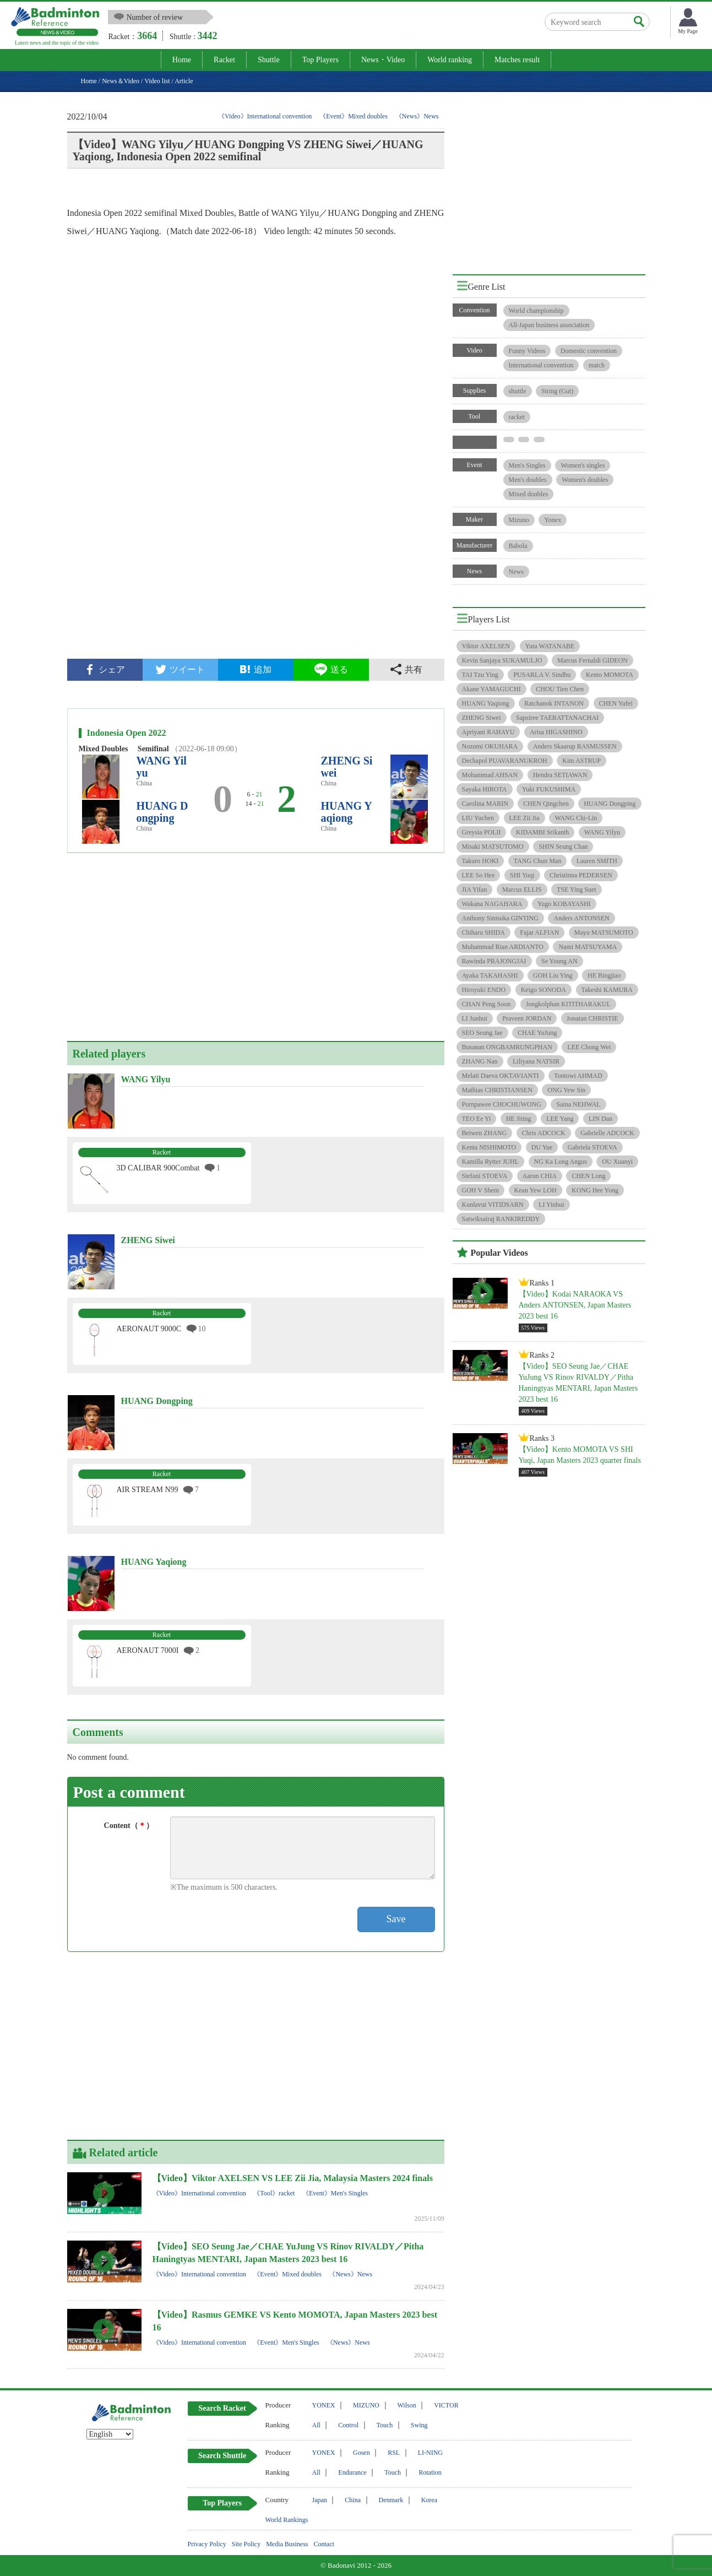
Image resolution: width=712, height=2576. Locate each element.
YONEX (323, 2405)
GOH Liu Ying (553, 975)
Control (348, 2425)
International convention (541, 365)
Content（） (129, 1825)
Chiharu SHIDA (483, 932)
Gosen (361, 2452)
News (516, 572)
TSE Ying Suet (576, 889)
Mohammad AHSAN (490, 775)
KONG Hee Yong (595, 1190)
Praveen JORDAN (526, 1018)
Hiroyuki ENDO (484, 990)
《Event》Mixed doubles (353, 116)
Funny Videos (527, 351)
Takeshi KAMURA (607, 990)
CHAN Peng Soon (486, 1004)
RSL (394, 2452)
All (316, 2425)
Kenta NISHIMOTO (489, 1147)
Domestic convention (589, 351)
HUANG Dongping (162, 812)
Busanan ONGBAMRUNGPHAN (507, 1047)
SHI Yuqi (522, 875)
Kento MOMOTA (609, 675)
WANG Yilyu (602, 832)
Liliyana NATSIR (536, 1061)
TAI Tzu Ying (480, 675)
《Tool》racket (274, 2193)
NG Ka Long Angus (560, 1161)
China (353, 2500)
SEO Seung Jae (482, 1033)
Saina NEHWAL (578, 1104)
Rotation (429, 2472)
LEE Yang (559, 1118)
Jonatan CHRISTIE (592, 1018)
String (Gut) (557, 391)
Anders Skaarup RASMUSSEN (575, 746)
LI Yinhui (551, 1204)
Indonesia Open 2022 (126, 732)
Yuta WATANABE (550, 646)
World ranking (449, 60)
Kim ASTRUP (581, 760)
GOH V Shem (480, 1190)
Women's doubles (585, 480)
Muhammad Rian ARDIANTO (502, 947)
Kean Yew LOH (535, 1190)
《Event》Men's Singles (335, 2193)
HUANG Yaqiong (346, 812)
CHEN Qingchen (545, 803)
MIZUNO (366, 2405)
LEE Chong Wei (589, 1047)
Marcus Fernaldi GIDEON (592, 660)
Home (181, 60)
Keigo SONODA (543, 990)
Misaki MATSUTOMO (493, 846)
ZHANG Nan (480, 1061)
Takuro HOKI (480, 861)
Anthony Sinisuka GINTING (500, 918)
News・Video (383, 60)
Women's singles (583, 465)
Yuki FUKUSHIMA (548, 789)
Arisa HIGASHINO (556, 732)
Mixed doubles (528, 494)
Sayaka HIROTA (484, 789)
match (597, 365)
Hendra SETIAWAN (560, 775)
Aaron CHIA (540, 1176)
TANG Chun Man (537, 861)
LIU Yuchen (478, 818)
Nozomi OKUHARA (490, 746)
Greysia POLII (481, 832)
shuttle (517, 391)
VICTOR (446, 2405)
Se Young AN (559, 961)
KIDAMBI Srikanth (542, 832)
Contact (324, 2544)
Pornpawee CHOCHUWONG (501, 1104)
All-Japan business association (549, 325)
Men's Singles (527, 465)
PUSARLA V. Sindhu (541, 675)
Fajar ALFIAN (539, 932)
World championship (536, 310)
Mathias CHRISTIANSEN (497, 1090)
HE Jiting (518, 1118)
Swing (419, 2425)
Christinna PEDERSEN (581, 875)
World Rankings (286, 2520)
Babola (518, 546)
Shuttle (269, 60)
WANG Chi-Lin (576, 818)
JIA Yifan (474, 889)
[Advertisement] (255, 565)
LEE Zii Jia (524, 818)
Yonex (552, 520)
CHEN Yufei (616, 703)
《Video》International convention (265, 116)
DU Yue (542, 1147)
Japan (319, 2500)
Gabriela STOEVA (592, 1147)
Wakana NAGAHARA (492, 904)
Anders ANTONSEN (581, 918)
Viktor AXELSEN (486, 646)
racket (517, 417)
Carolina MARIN (485, 803)
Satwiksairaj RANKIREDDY (501, 1219)
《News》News (417, 116)
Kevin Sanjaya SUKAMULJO (502, 660)
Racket (224, 60)
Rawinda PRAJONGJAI (494, 961)
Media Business (287, 2544)
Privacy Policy (207, 2544)
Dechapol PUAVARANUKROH (504, 760)
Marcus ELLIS (522, 889)
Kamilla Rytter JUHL (490, 1161)
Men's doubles (528, 480)
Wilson (407, 2405)
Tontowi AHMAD (578, 1076)
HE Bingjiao (604, 975)
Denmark (391, 2500)
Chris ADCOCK (544, 1133)
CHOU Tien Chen (560, 689)
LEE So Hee (478, 875)
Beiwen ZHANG (484, 1133)
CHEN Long (588, 1176)
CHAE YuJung (537, 1033)
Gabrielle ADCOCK (607, 1133)
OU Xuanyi (617, 1161)
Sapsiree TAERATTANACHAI (557, 718)
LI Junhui (474, 1018)
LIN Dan (600, 1118)
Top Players (320, 60)
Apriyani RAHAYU (488, 732)
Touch (385, 2425)
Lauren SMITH (597, 861)
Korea (429, 2500)
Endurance (352, 2472)
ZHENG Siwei (481, 718)
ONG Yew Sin (566, 1090)
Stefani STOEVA (485, 1176)
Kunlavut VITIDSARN (493, 1204)
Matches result (517, 60)
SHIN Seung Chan (563, 846)
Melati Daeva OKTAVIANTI (500, 1076)
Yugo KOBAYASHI (564, 904)
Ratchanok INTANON (554, 703)
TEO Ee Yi (476, 1118)
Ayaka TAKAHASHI (490, 975)
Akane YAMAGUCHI (491, 689)
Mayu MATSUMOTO (603, 932)
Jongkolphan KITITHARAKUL (568, 1004)
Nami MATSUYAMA (587, 947)
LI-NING (430, 2452)
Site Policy (246, 2544)
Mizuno (519, 520)
